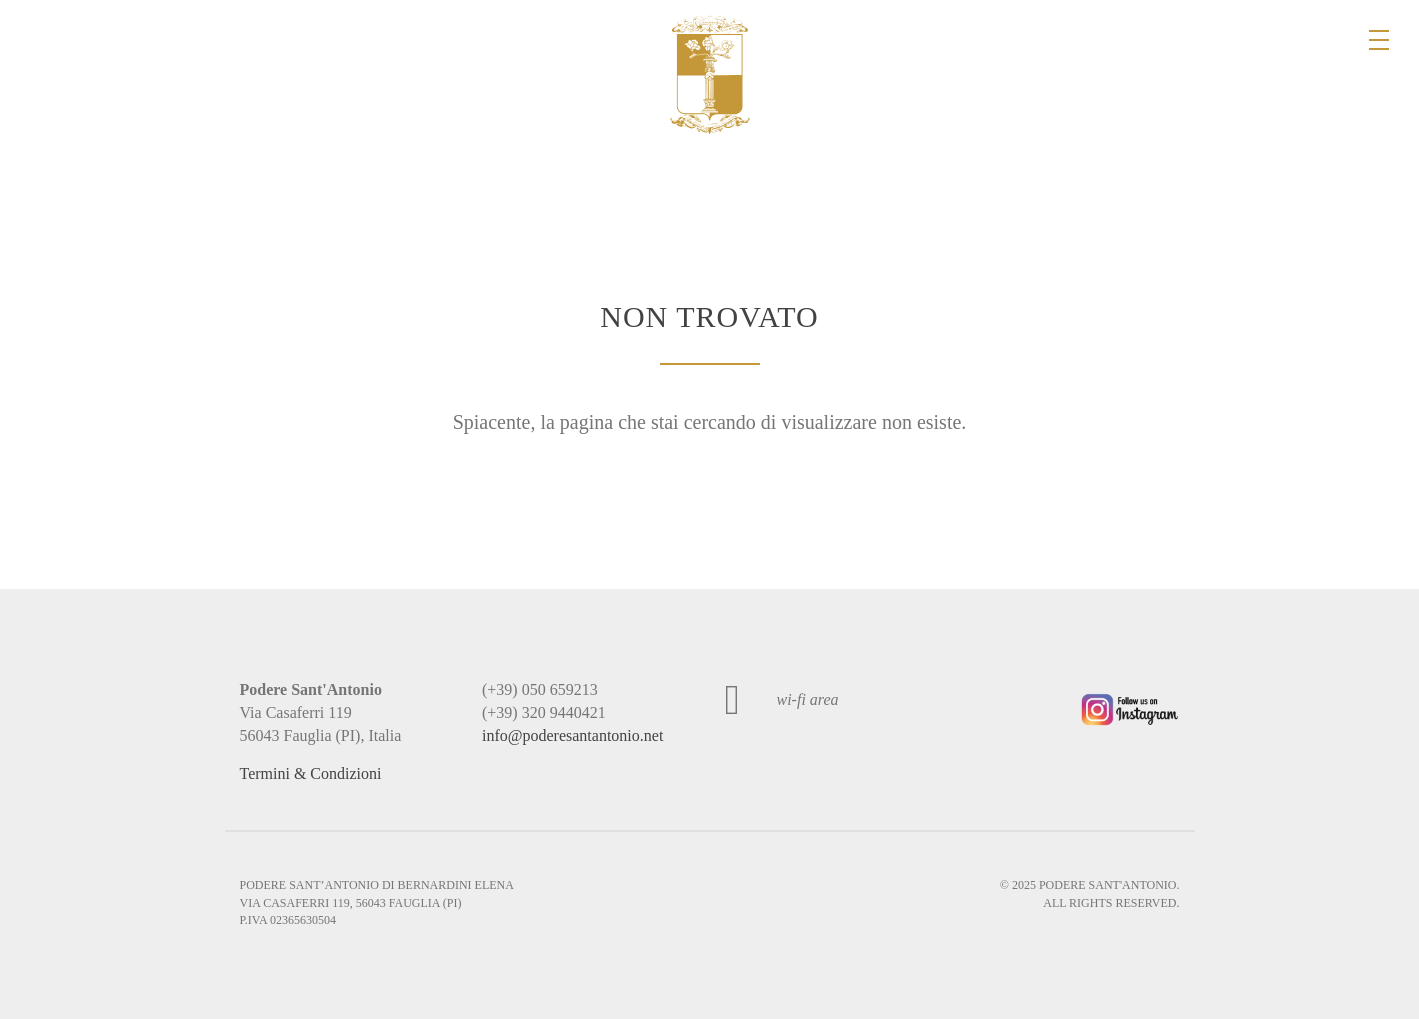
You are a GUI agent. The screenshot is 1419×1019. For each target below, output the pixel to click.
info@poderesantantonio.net (572, 735)
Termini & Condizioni (311, 773)
